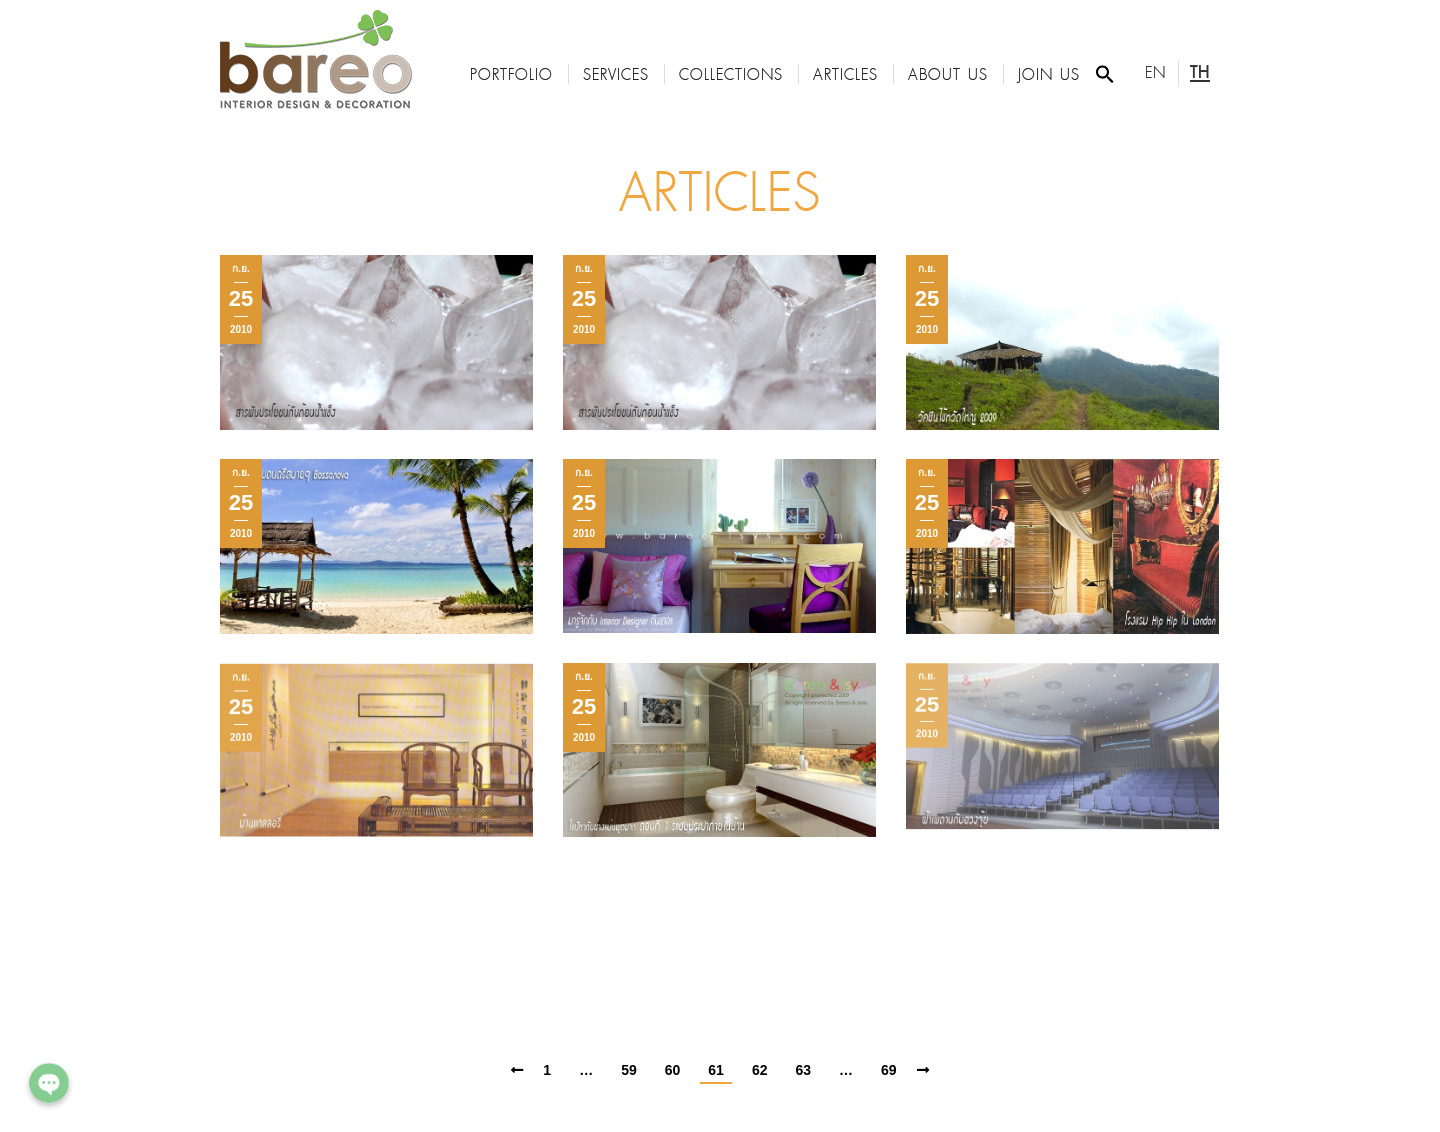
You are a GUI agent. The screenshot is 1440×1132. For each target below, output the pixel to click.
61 (716, 1070)
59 (629, 1070)
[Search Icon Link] (1105, 74)
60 (673, 1070)
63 (803, 1070)
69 (889, 1070)
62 (760, 1070)
